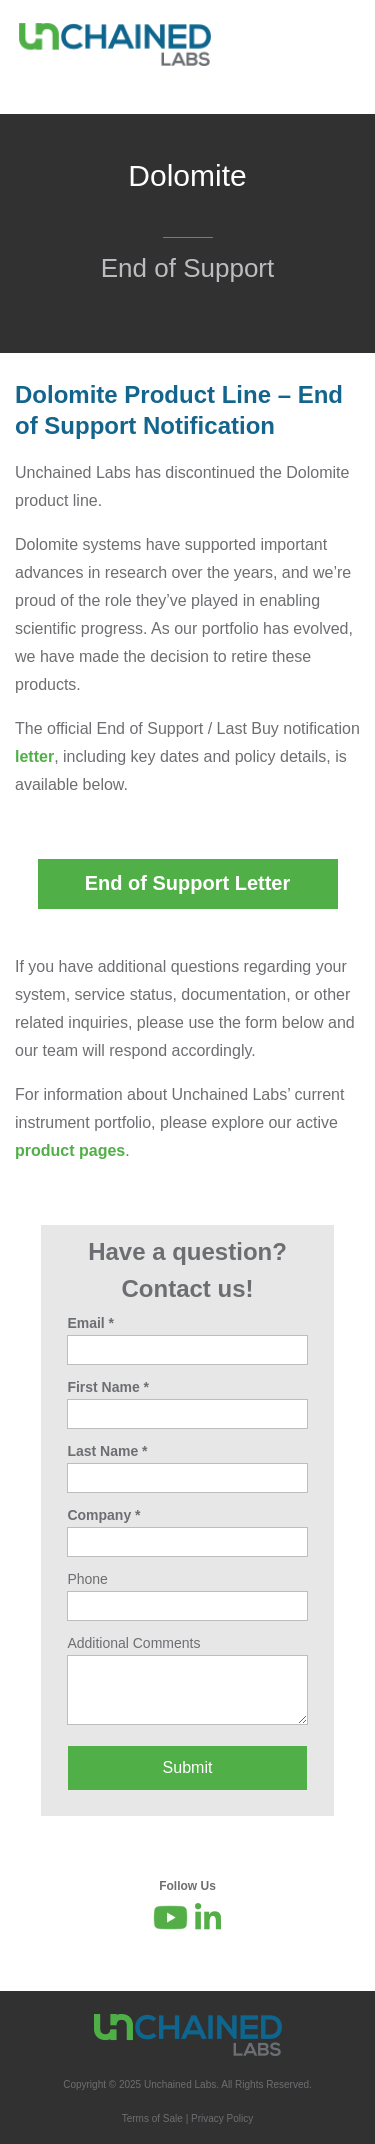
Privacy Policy (222, 2118)
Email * (90, 1323)
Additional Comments (133, 1643)
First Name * (108, 1387)
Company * (103, 1515)
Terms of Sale (152, 2118)
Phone (87, 1579)
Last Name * (107, 1451)
